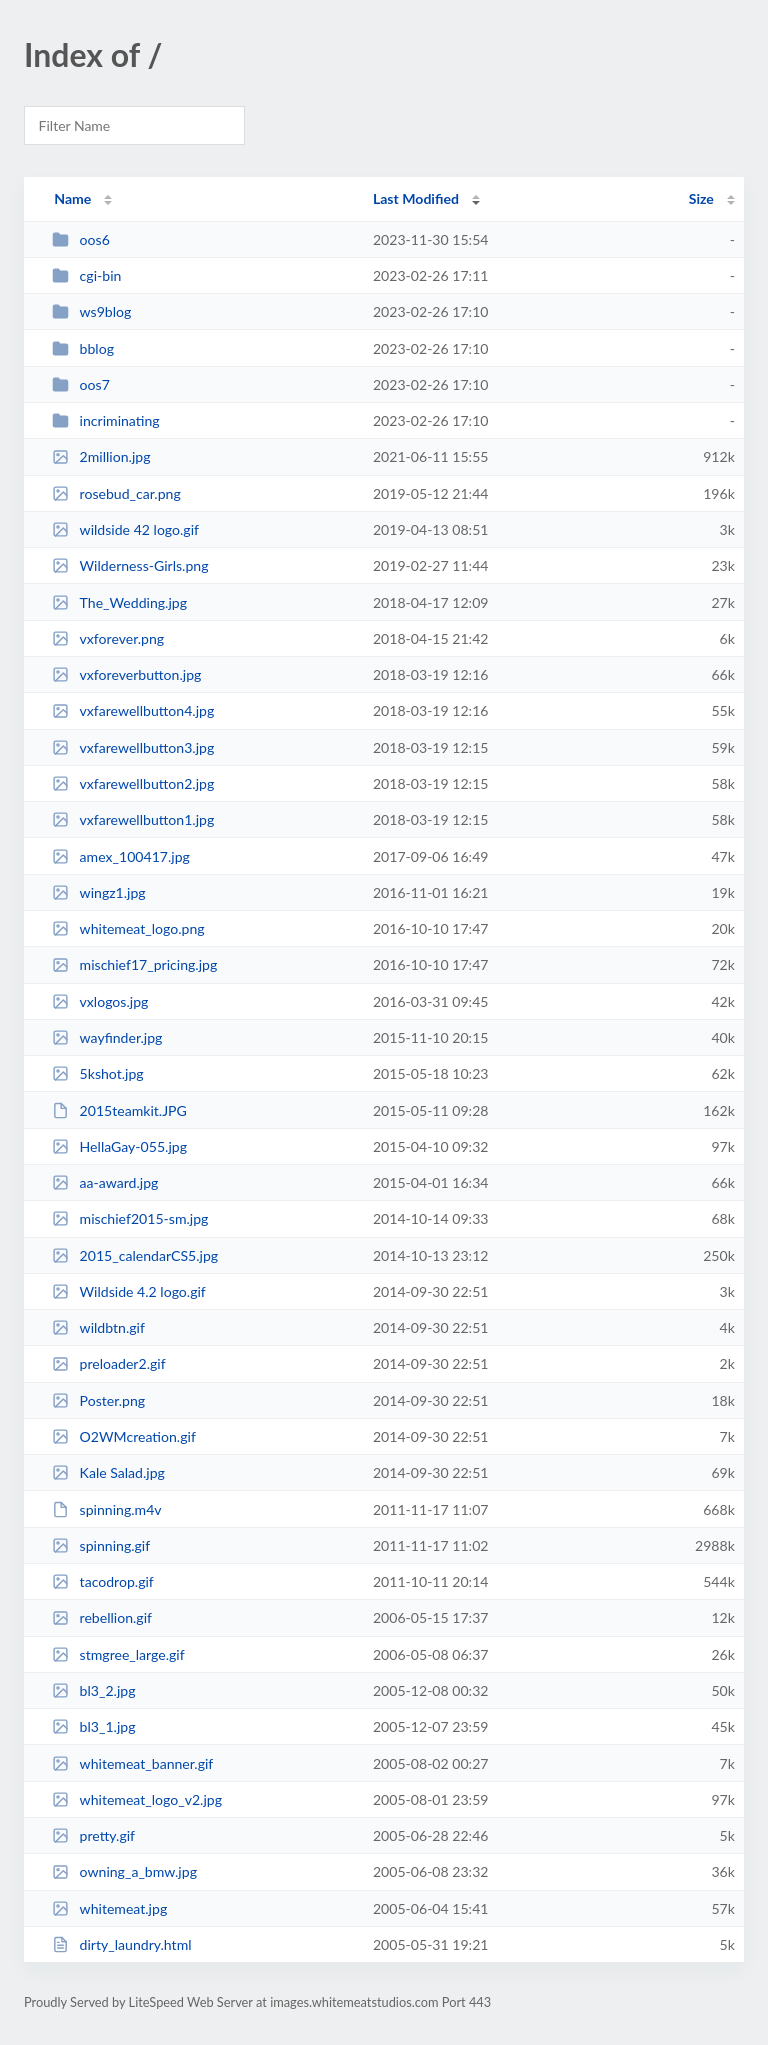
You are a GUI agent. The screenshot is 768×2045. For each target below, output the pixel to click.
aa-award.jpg (105, 1182)
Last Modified (416, 198)
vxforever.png (108, 638)
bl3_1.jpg (93, 1726)
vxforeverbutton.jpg (126, 674)
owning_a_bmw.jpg (124, 1871)
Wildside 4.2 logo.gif (129, 1291)
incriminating (105, 420)
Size (701, 198)
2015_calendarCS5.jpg (135, 1255)
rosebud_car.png (116, 493)
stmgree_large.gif (118, 1654)
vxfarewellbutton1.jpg (133, 819)
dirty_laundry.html (121, 1944)
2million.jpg (101, 456)
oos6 (81, 239)
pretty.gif (93, 1835)
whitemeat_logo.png (128, 928)
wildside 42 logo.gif (125, 529)
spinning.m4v (106, 1509)
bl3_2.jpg (93, 1690)
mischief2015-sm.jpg (130, 1218)
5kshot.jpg (98, 1073)
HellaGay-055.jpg (119, 1146)
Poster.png (98, 1400)
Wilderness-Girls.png (130, 565)
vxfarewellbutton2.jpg (133, 783)
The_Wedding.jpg (119, 602)
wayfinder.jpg (107, 1037)
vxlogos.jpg (100, 1001)
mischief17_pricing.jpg (134, 964)
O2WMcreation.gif (124, 1436)
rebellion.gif (102, 1617)
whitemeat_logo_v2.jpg (137, 1799)
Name (72, 198)
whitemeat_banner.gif (132, 1763)
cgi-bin (86, 275)
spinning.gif (101, 1545)
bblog (83, 348)
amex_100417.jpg (121, 856)
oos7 (81, 384)
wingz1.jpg (99, 892)
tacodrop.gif (103, 1581)
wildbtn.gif (98, 1327)
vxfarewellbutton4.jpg (133, 710)
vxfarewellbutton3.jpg (133, 747)
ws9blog (91, 311)
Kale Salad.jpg (108, 1472)
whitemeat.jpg (109, 1908)
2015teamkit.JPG (119, 1110)
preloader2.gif (108, 1363)
